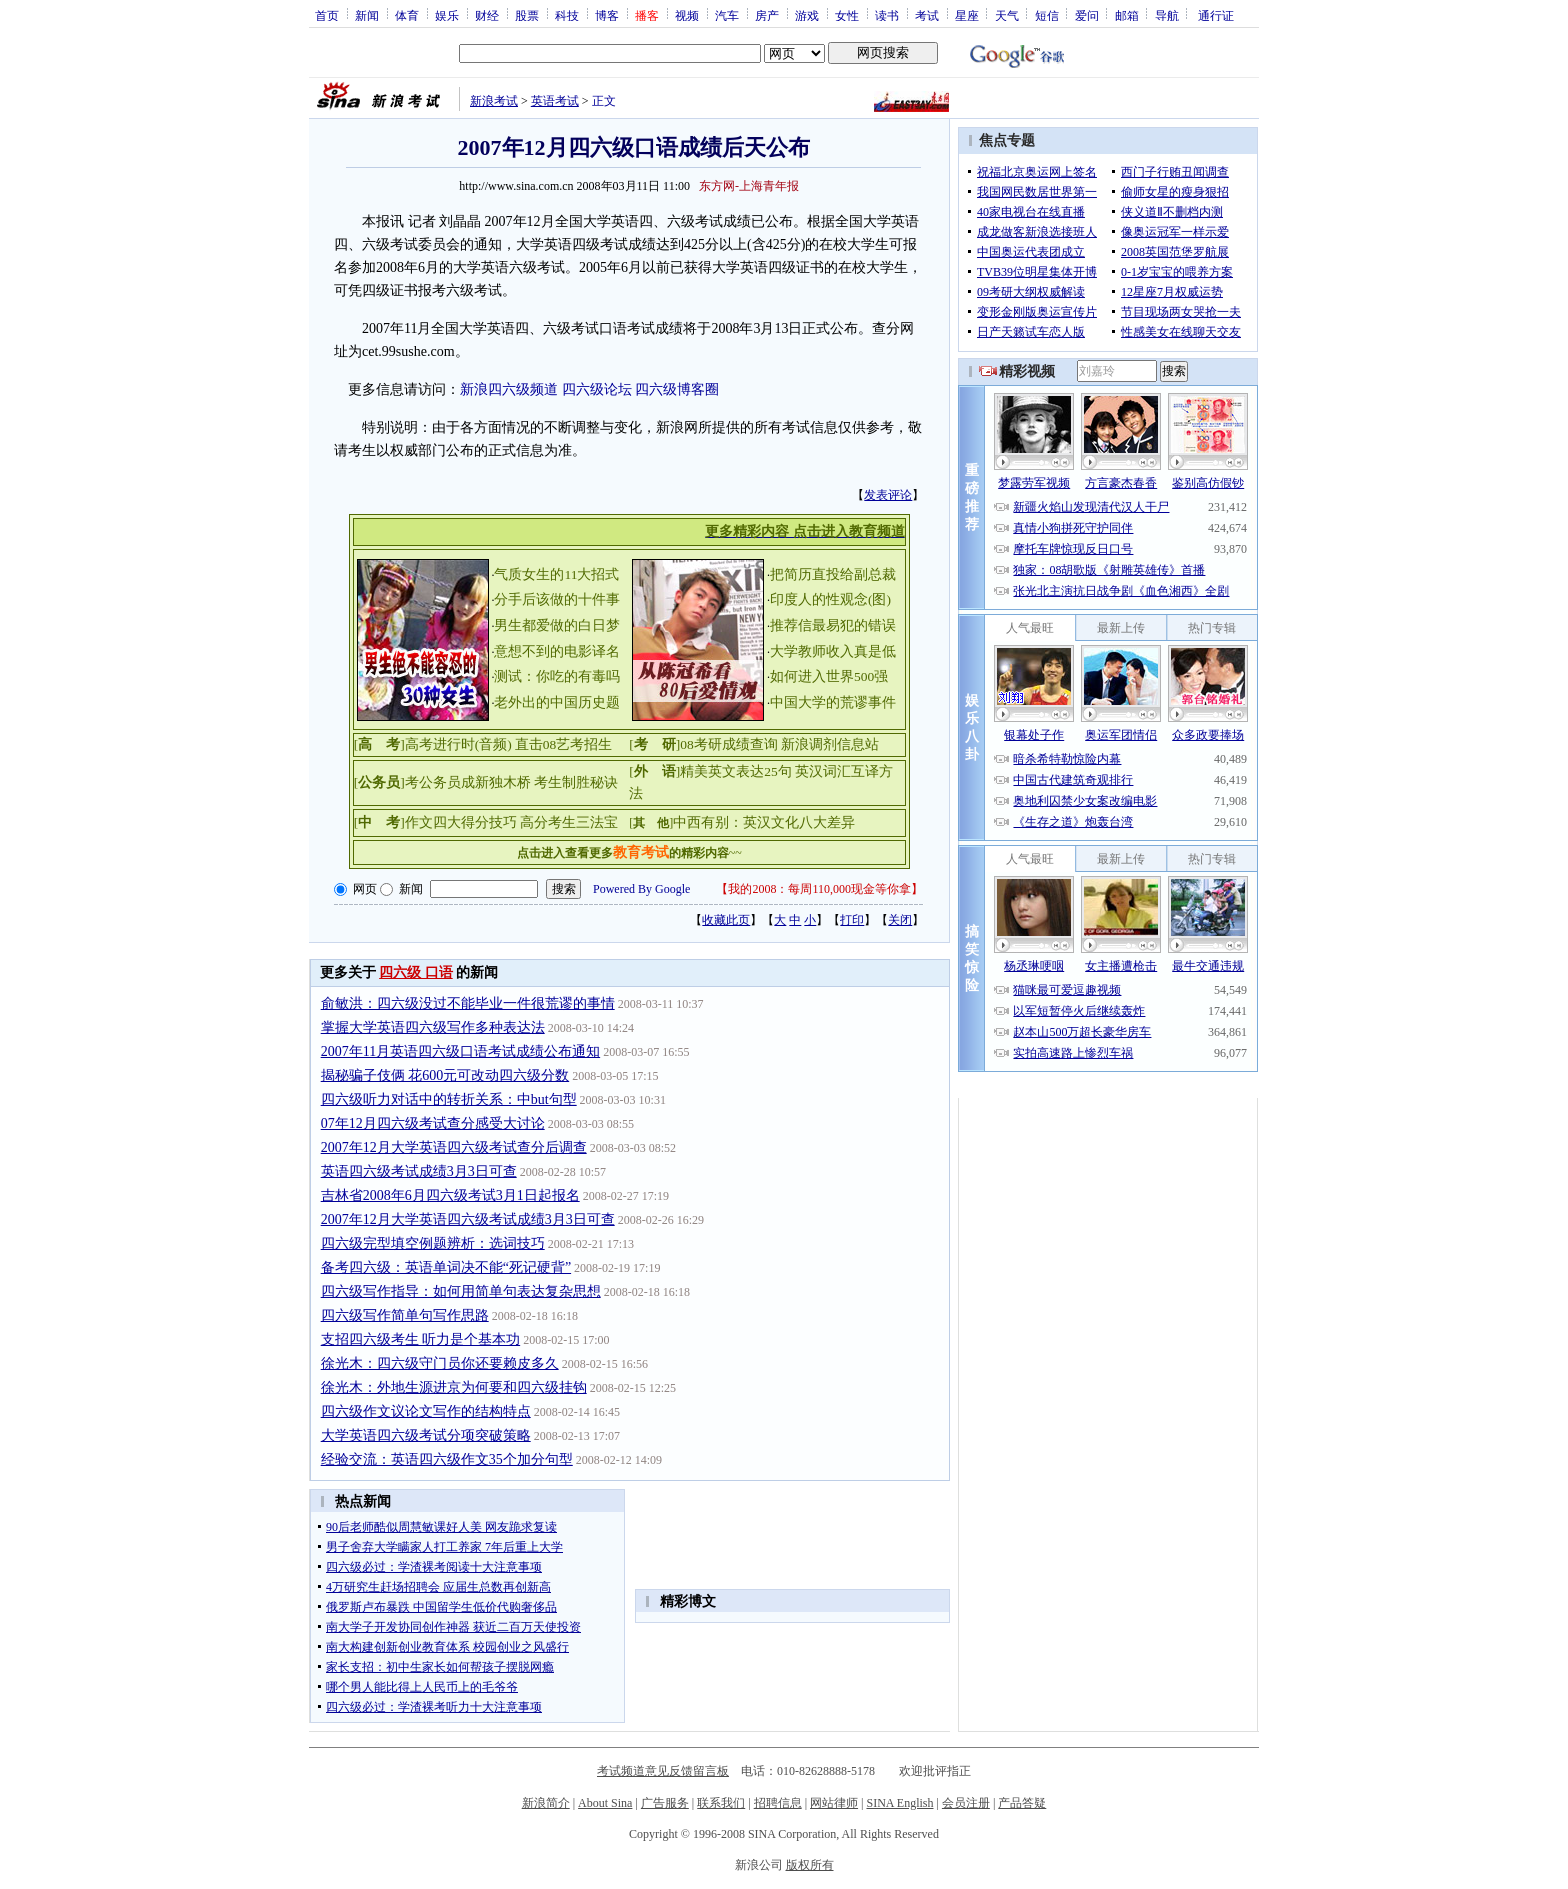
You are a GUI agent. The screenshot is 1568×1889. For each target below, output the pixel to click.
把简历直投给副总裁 (833, 574)
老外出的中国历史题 (557, 702)
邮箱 (1127, 15)
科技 (567, 15)
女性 (847, 15)
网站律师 (834, 1803)
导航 (1167, 15)
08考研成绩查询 (729, 744)
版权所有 (810, 1865)
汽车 (727, 15)
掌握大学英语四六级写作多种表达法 (433, 1027)
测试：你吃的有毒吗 (557, 676)
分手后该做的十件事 (557, 599)
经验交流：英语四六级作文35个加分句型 (447, 1459)
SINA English (899, 1803)
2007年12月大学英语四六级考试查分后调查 (454, 1147)
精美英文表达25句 (736, 771)
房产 (767, 15)
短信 (1047, 15)
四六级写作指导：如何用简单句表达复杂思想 (461, 1291)
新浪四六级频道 (509, 389)
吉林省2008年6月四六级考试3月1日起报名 (450, 1195)
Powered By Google (641, 889)
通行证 (1216, 15)
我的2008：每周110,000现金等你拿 (819, 889)
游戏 (807, 15)
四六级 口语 (416, 972)
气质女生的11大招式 (556, 574)
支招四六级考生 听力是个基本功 (421, 1339)
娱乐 (447, 15)
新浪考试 (494, 101)
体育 (407, 15)
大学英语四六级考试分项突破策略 (426, 1435)
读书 (887, 15)
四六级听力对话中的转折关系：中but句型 (449, 1099)
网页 (365, 889)
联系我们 (721, 1803)
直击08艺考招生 (564, 744)
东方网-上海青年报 (749, 186)
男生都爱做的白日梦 (557, 625)
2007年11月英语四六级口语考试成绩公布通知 (460, 1051)
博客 (607, 15)
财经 (487, 15)
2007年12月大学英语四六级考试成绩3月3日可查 (468, 1219)
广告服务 (665, 1803)
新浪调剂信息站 (830, 744)
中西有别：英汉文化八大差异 (764, 822)
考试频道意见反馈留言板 (663, 1771)
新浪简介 (546, 1803)
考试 (927, 15)
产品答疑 (1022, 1803)
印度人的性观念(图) (830, 599)
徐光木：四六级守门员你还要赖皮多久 (440, 1363)
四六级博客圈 (677, 389)
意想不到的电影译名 (557, 651)
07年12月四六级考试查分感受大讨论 (433, 1123)
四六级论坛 (597, 389)
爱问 (1087, 15)
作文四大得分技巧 (461, 822)
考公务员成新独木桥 (468, 782)
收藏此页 (726, 920)
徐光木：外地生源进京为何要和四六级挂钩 (454, 1387)
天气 (1007, 15)
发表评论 (888, 495)
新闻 (367, 15)
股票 (527, 15)
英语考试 (555, 101)
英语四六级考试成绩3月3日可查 (419, 1171)
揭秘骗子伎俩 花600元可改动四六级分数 (445, 1075)
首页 (327, 15)
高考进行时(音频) (458, 744)
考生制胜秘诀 (576, 782)
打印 (852, 920)
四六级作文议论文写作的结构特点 (426, 1411)
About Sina (605, 1803)
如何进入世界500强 (829, 676)
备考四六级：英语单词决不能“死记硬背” (446, 1267)
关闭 (900, 920)
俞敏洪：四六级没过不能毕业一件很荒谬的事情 (468, 1003)
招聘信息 (778, 1803)
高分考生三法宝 (569, 822)
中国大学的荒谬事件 (833, 702)
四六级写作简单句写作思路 (405, 1315)
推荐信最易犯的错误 (833, 625)
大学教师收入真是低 (833, 651)
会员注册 (966, 1803)
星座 (967, 15)
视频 (687, 15)
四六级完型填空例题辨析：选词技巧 (433, 1243)
